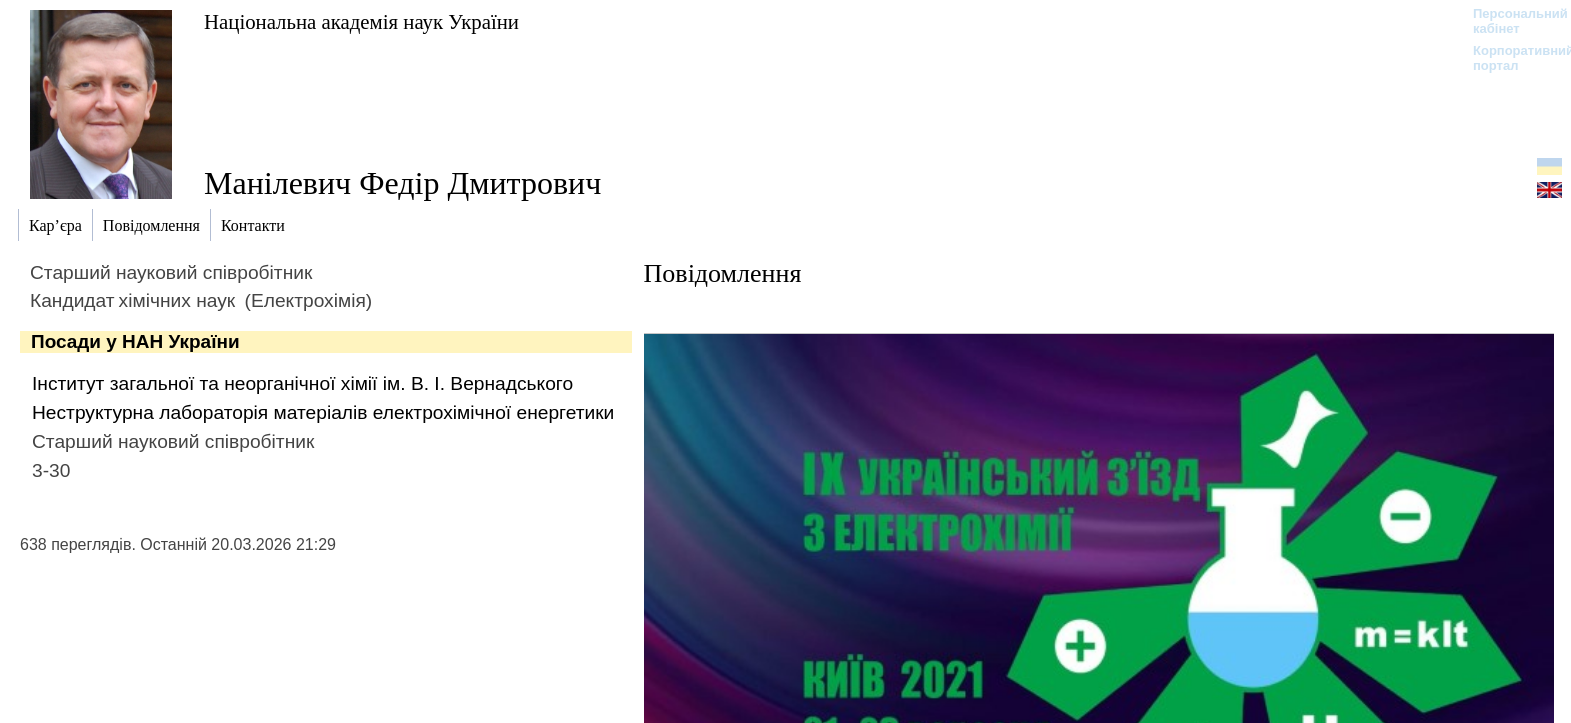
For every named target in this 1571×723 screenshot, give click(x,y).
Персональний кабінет (1510, 21)
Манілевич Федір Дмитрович (402, 183)
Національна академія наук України (361, 21)
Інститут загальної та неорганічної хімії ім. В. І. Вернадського (302, 383)
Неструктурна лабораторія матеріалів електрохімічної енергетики (323, 412)
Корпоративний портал (1510, 58)
